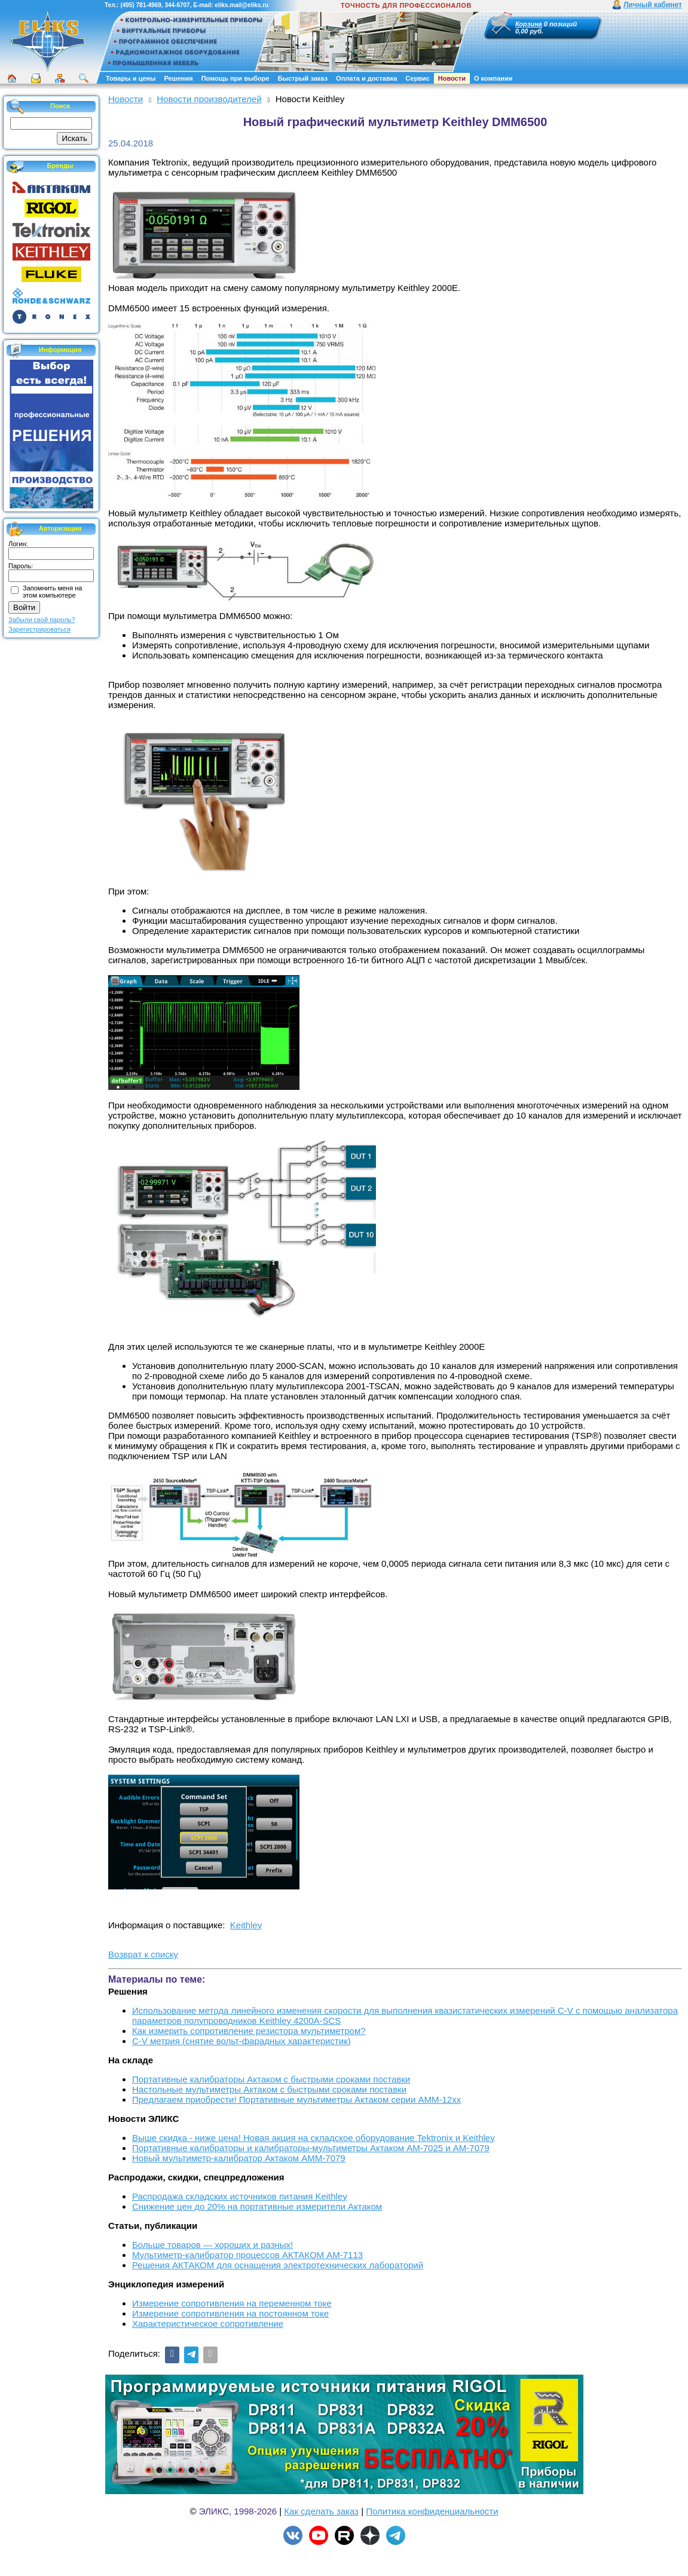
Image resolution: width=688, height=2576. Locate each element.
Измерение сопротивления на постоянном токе (230, 2313)
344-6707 (176, 5)
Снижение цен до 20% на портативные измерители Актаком (257, 2206)
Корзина (528, 23)
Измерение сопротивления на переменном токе (232, 2303)
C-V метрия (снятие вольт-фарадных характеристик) (241, 2041)
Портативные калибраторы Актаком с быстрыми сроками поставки (271, 2079)
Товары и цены (130, 78)
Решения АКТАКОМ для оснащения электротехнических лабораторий (277, 2265)
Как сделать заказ (321, 2511)
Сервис (417, 78)
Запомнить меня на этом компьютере (52, 591)
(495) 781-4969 (140, 5)
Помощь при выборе (235, 78)
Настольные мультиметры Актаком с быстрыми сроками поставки (269, 2089)
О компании (493, 78)
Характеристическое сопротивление (207, 2323)
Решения (178, 78)
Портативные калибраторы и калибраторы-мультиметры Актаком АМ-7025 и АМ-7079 (311, 2148)
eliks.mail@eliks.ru (241, 5)
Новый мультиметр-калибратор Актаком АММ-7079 (238, 2158)
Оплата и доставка (366, 78)
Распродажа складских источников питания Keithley (239, 2196)
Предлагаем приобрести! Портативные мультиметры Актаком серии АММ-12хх (296, 2099)
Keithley (246, 1925)
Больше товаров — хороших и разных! (212, 2245)
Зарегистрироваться (39, 629)
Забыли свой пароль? (41, 619)
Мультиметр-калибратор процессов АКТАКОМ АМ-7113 (247, 2255)
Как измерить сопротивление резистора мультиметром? (249, 2031)
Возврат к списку (143, 1954)
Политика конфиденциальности (432, 2511)
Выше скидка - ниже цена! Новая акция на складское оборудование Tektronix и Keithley (313, 2138)
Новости (452, 78)
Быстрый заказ (303, 78)
